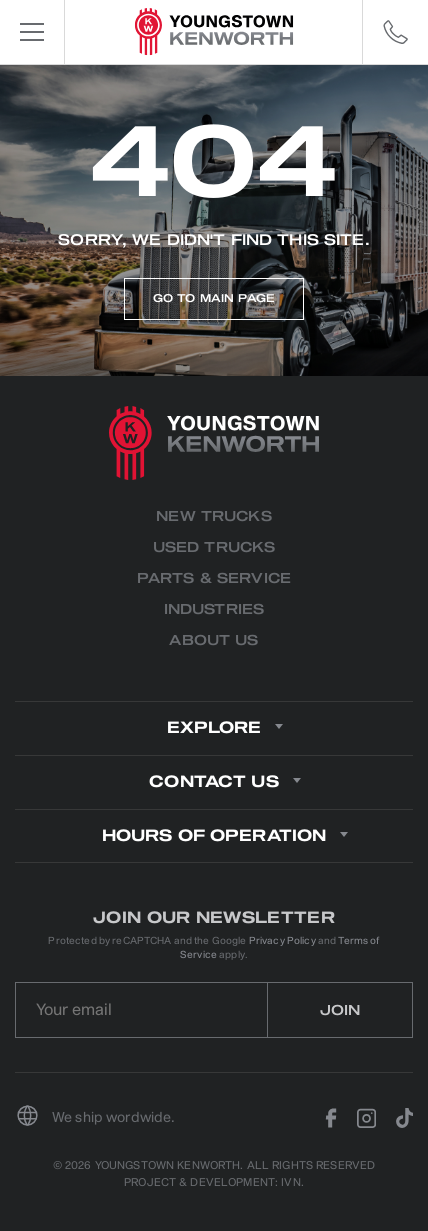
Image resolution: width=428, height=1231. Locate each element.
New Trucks (213, 516)
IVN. (292, 1182)
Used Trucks (214, 547)
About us (213, 640)
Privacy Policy (282, 940)
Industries (214, 609)
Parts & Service (214, 578)
